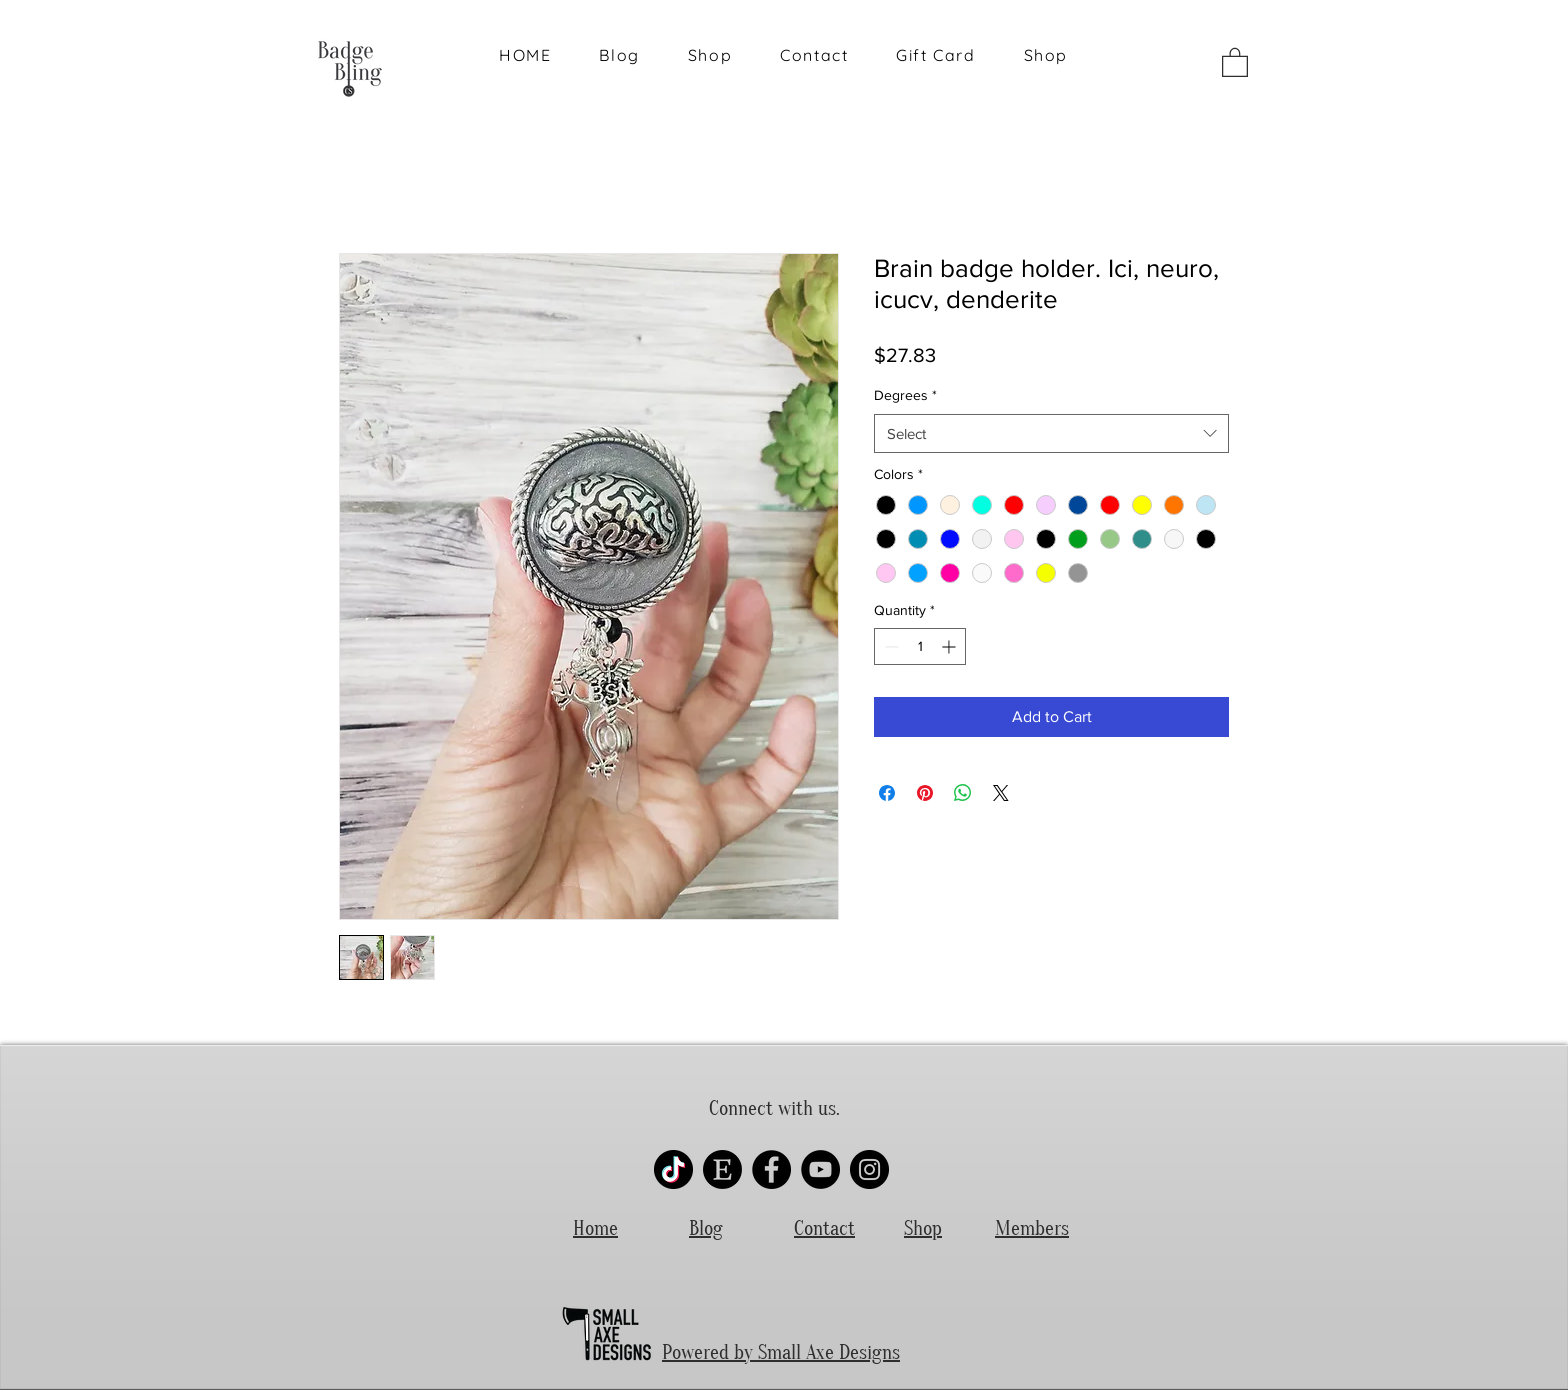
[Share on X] (1001, 793)
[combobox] (1051, 433)
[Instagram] (869, 1169)
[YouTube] (820, 1169)
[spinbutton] (920, 646)
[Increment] (950, 646)
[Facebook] (771, 1169)
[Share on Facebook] (887, 793)
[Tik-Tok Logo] (673, 1169)
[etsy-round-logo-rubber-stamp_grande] (722, 1169)
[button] (1235, 61)
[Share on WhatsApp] (963, 793)
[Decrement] (889, 646)
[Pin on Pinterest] (925, 793)
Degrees (905, 395)
